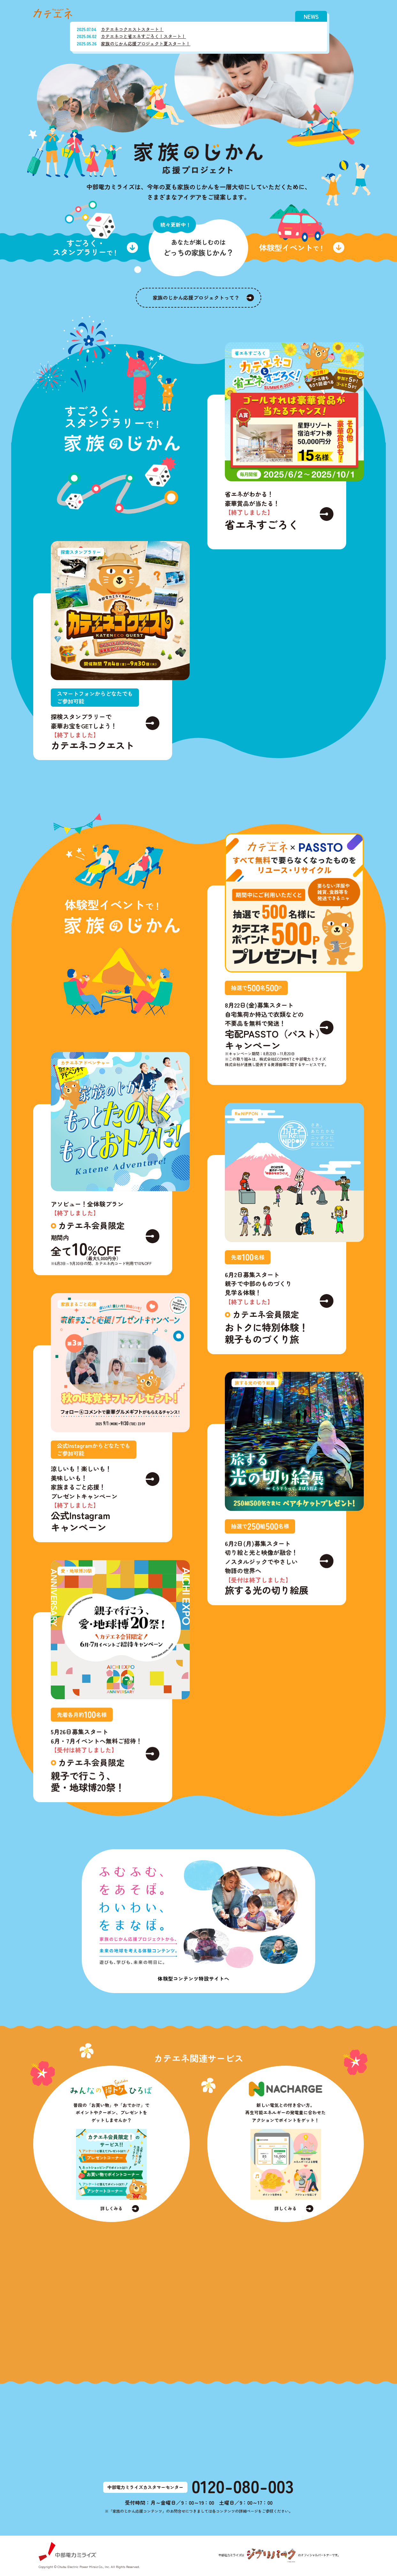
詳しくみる (111, 2213)
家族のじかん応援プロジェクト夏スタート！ (145, 44)
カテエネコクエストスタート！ (132, 29)
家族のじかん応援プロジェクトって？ (196, 297)
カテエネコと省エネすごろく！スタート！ (143, 36)
